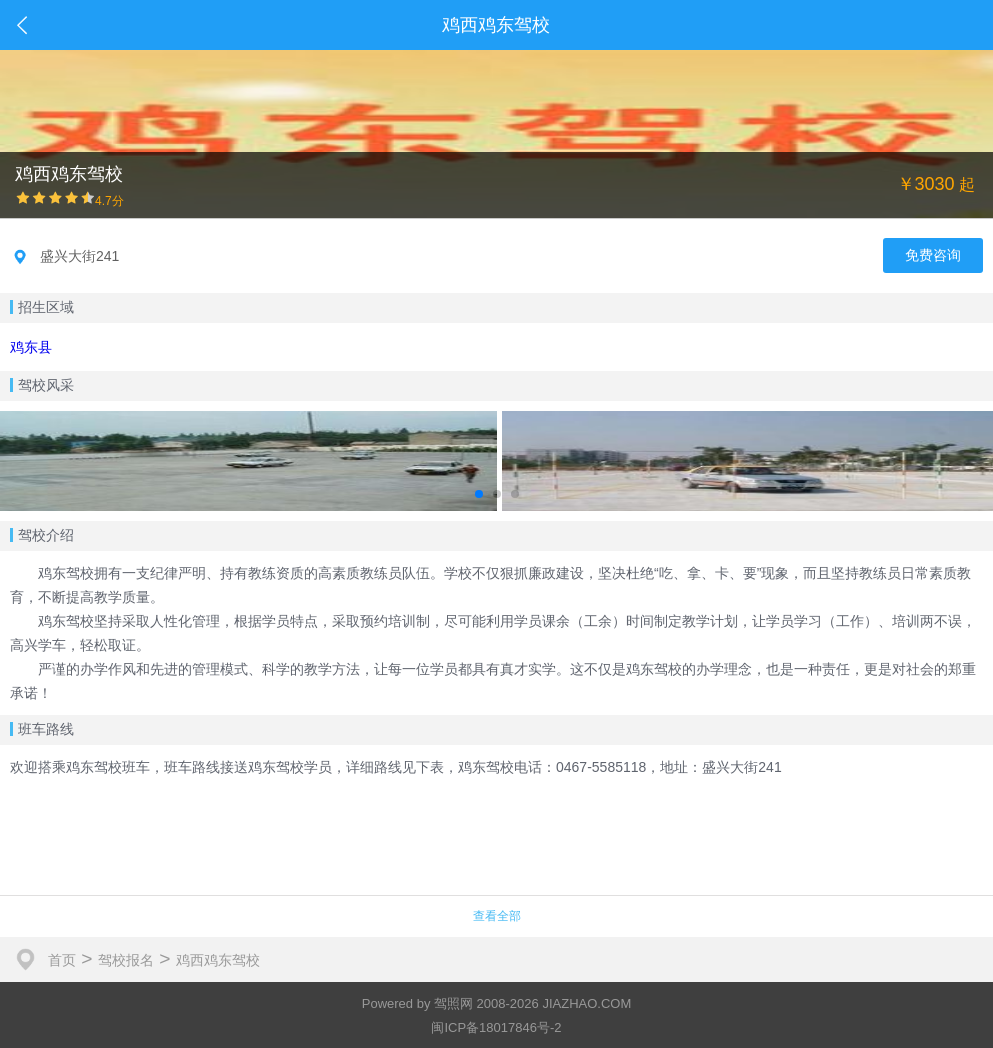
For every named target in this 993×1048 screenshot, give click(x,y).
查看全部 (497, 916)
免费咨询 (933, 255)
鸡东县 (31, 347)
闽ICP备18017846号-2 (496, 1027)
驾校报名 (126, 960)
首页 (62, 960)
